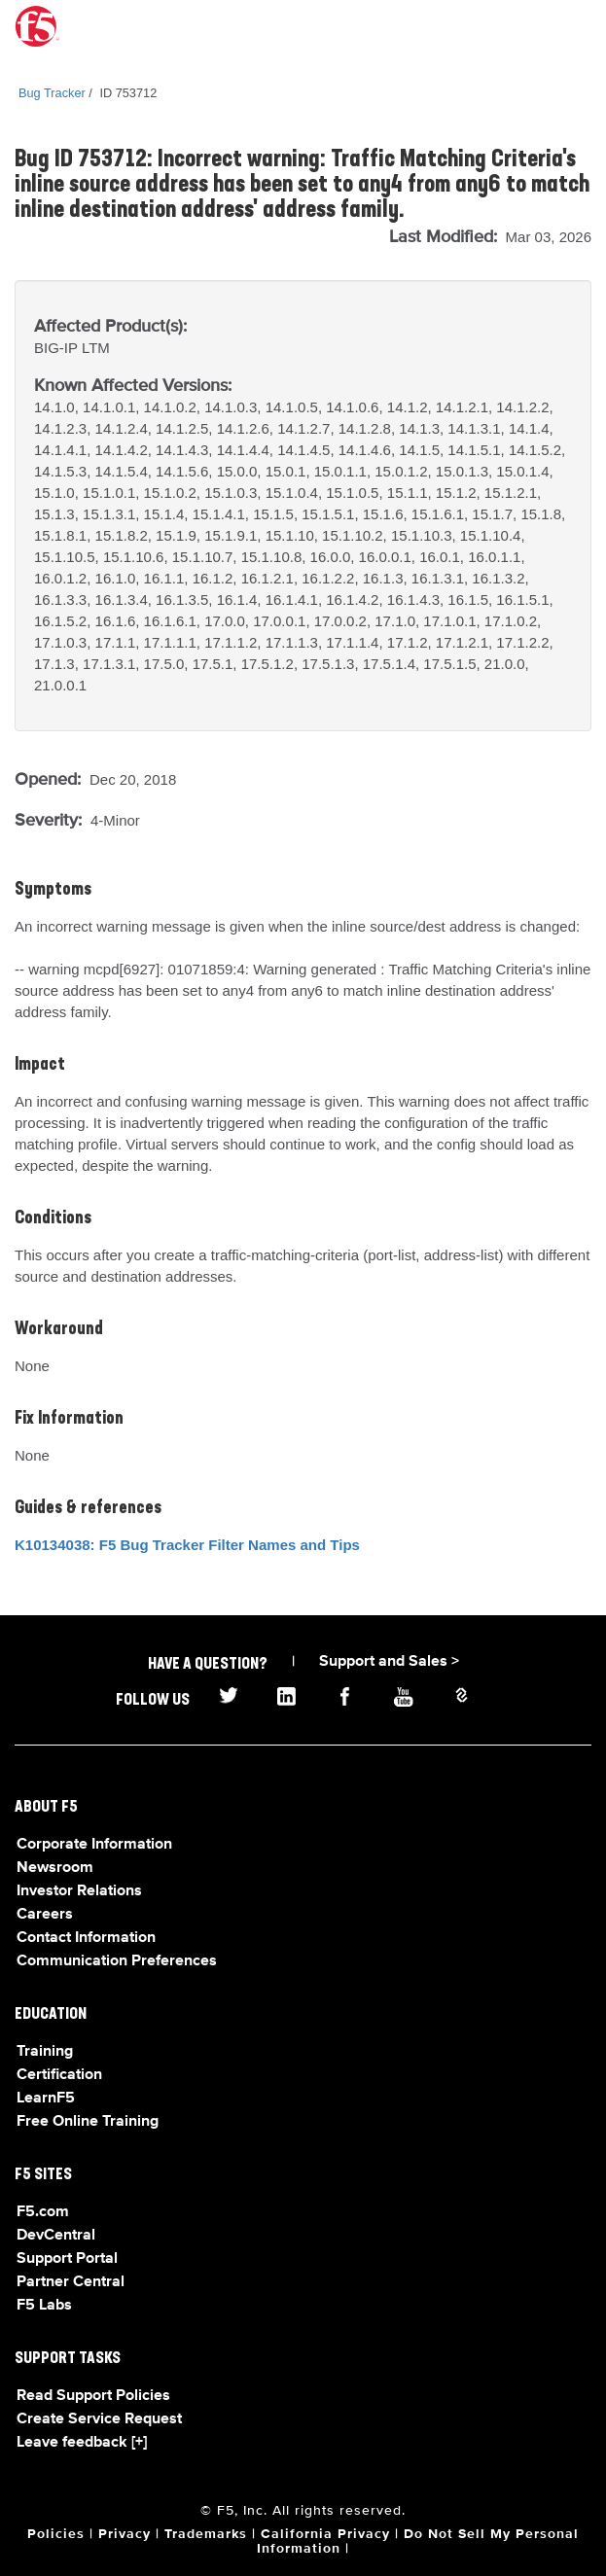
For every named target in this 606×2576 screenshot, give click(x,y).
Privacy (124, 2534)
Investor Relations (79, 1891)
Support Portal (67, 2259)
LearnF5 (46, 2098)
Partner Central (71, 2282)
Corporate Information (94, 1845)
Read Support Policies (93, 2396)
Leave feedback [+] (82, 2443)
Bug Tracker (52, 93)
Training (45, 2052)
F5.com (43, 2212)
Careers (45, 1915)
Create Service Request (99, 2419)
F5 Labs (44, 2305)
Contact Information (86, 1938)
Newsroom (55, 1868)
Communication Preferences (117, 1961)
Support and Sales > (389, 1662)
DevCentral (56, 2235)
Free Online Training (88, 2122)
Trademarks (205, 2534)
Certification (59, 2075)
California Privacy (325, 2534)
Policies (56, 2534)
